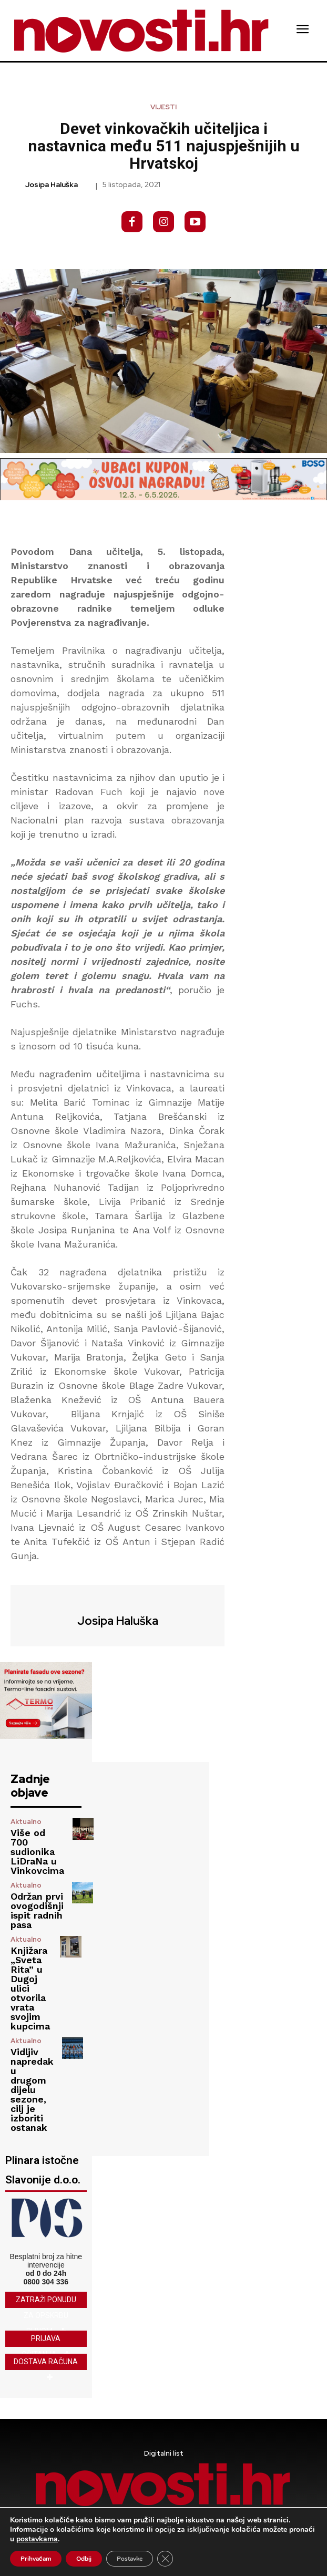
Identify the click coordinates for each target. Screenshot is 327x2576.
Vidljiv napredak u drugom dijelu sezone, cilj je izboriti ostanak (32, 2089)
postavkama (37, 2539)
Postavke (129, 2558)
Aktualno (26, 1821)
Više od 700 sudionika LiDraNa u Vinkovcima (37, 1851)
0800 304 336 (45, 2282)
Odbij (83, 2558)
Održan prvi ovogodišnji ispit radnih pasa (37, 1910)
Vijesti (163, 106)
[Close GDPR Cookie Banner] (165, 2559)
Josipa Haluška (51, 184)
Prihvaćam (36, 2558)
